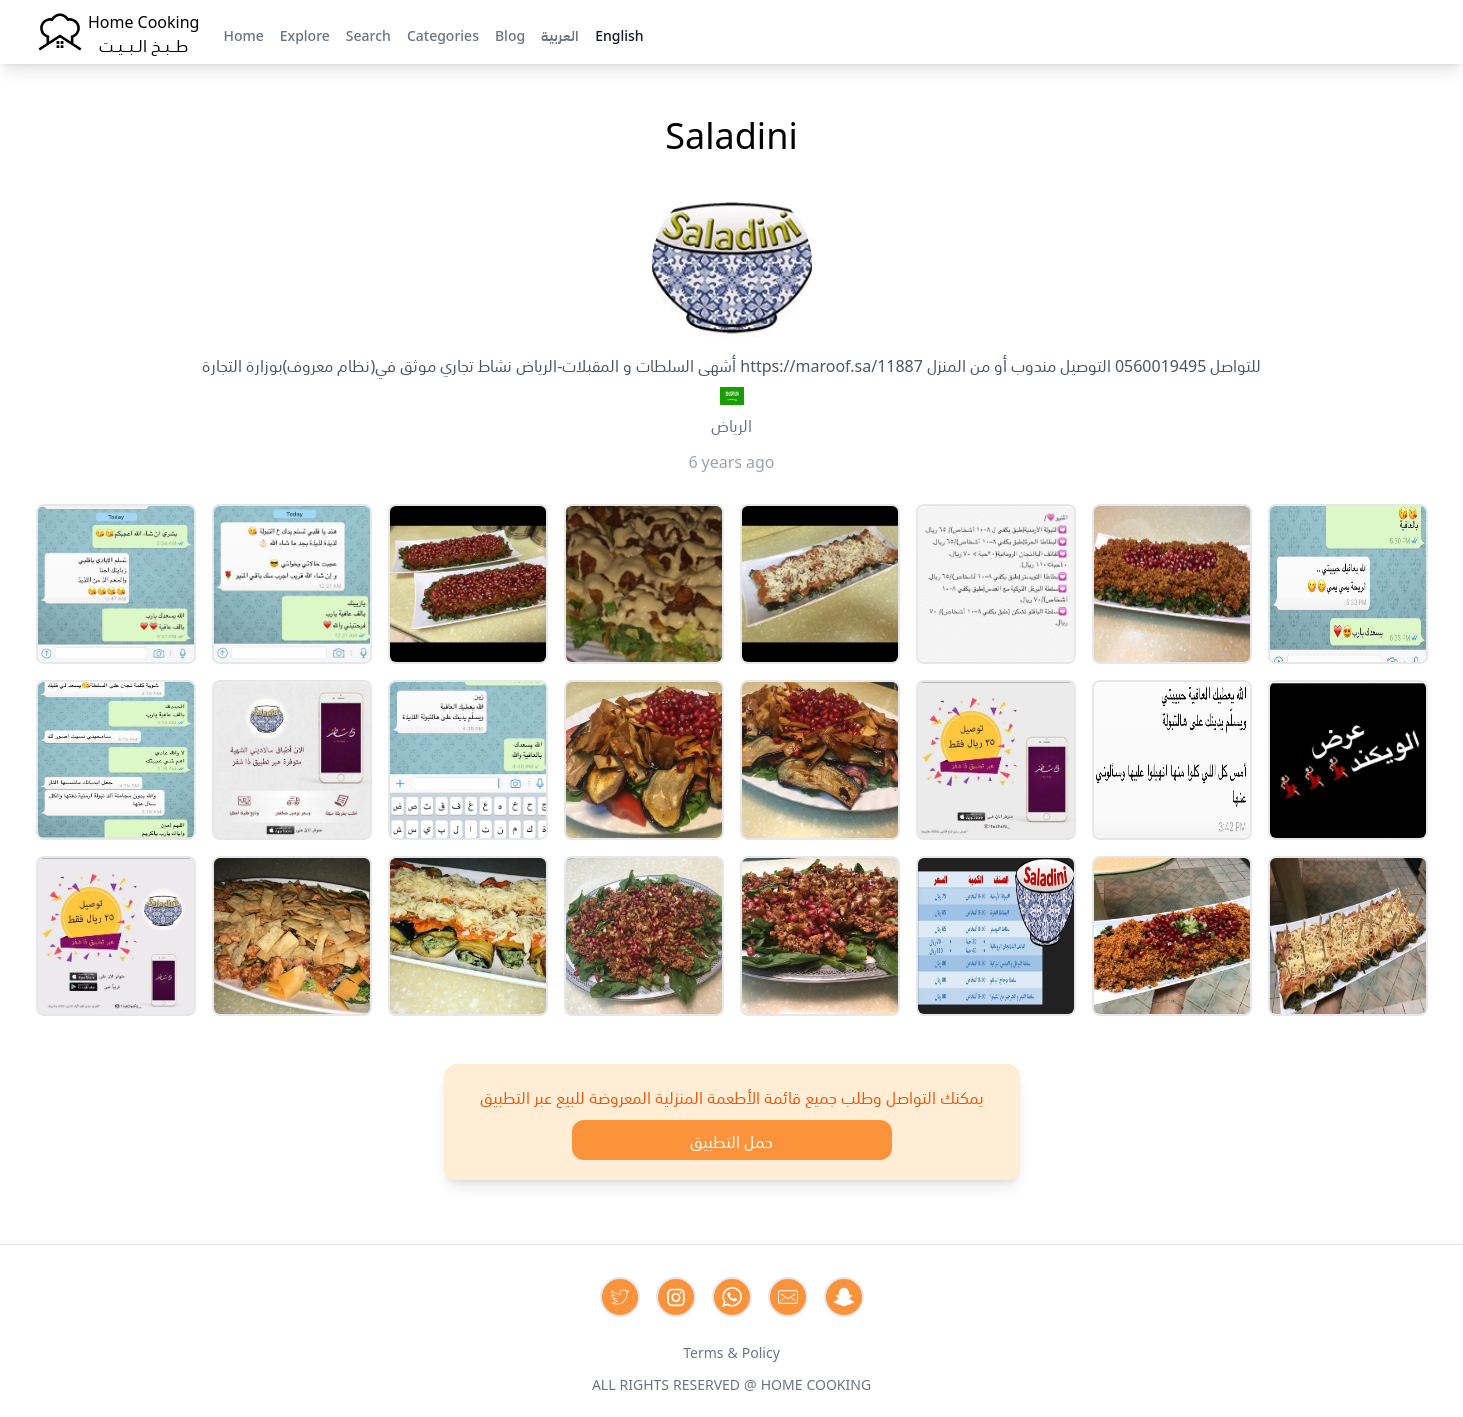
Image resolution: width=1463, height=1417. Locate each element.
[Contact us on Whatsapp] (732, 1297)
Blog (510, 34)
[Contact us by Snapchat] (844, 1297)
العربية (560, 34)
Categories (443, 34)
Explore (305, 34)
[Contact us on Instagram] (676, 1297)
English (619, 34)
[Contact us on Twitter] (620, 1297)
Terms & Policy (731, 1351)
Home (243, 34)
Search (368, 34)
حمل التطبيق (731, 1140)
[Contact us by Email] (788, 1297)
